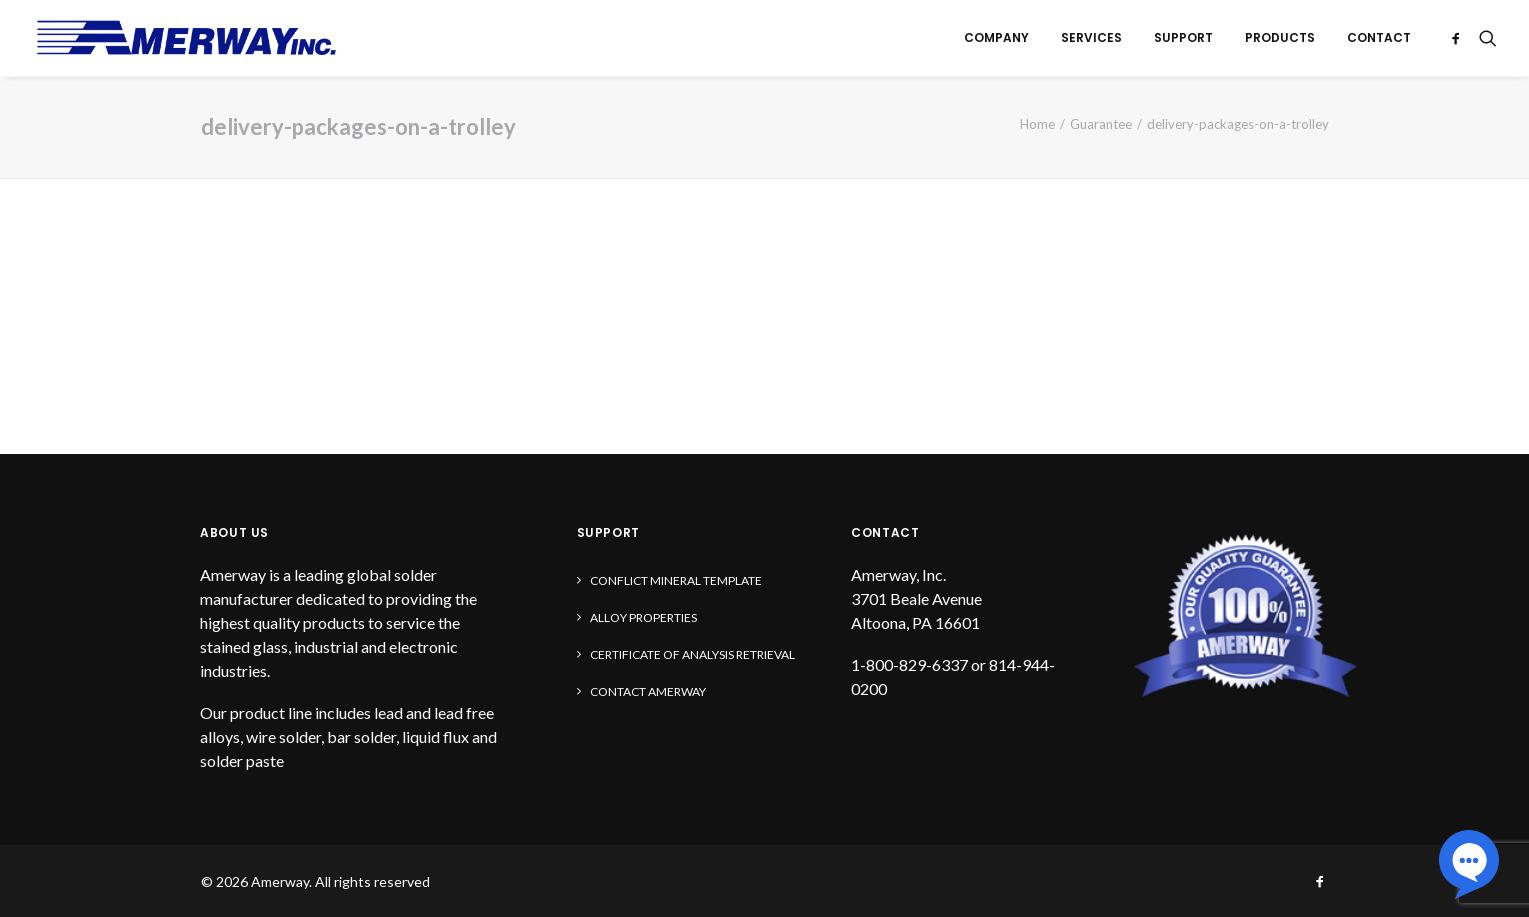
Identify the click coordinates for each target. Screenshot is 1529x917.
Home (1037, 124)
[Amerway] (187, 38)
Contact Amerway (648, 691)
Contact (1379, 37)
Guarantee (1101, 124)
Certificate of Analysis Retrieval (692, 654)
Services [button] (1091, 37)
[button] (1459, 38)
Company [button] (996, 37)
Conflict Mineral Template (676, 580)
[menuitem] (996, 38)
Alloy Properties (643, 617)
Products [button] (1280, 37)
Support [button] (1183, 37)
